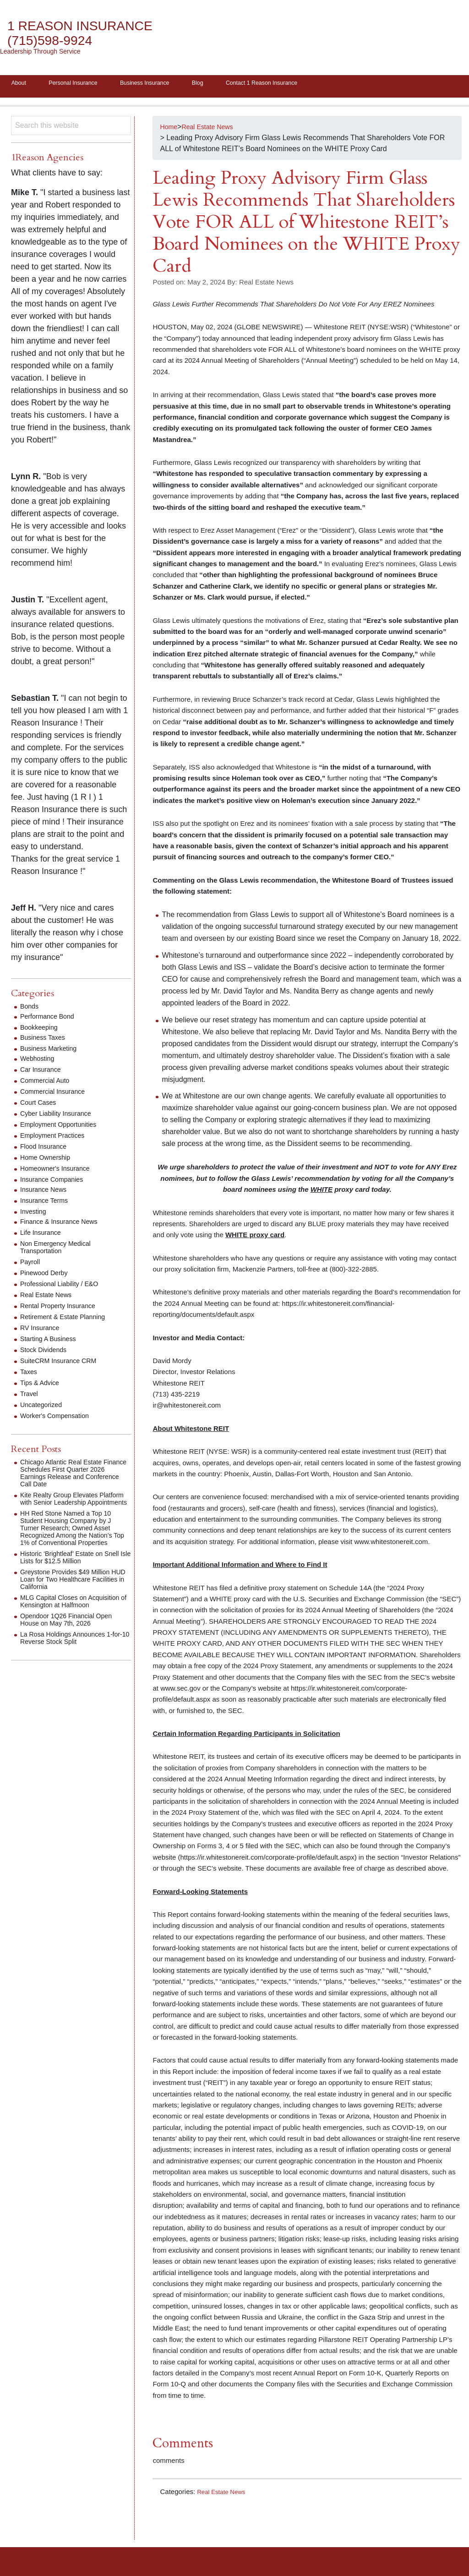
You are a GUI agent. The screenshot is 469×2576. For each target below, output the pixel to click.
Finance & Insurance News (64, 1224)
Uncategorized (43, 1408)
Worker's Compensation (59, 1419)
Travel (30, 1397)
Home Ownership (48, 1160)
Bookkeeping (41, 1030)
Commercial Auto (48, 1083)
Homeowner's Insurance (59, 1171)
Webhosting (39, 1061)
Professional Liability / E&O (64, 1287)
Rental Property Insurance (62, 1309)
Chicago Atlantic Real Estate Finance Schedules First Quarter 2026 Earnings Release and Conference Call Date (72, 1476)
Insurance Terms (47, 1203)
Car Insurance (43, 1072)
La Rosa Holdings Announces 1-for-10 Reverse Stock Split (72, 1662)
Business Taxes (45, 1040)
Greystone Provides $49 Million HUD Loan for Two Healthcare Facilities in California (70, 1597)
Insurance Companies (56, 1182)
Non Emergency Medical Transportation (60, 1250)
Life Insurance (43, 1235)
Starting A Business (51, 1342)
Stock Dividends (46, 1353)
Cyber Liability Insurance (60, 1116)
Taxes (29, 1375)
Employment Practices (56, 1138)
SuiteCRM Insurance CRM (63, 1364)
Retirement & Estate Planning (68, 1320)
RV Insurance (42, 1331)
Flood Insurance (46, 1149)
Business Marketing (52, 1051)
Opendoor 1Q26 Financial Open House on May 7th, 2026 (72, 1644)
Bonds (30, 1009)
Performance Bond (50, 1019)
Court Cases (40, 1105)
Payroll (31, 1265)
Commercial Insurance (56, 1094)
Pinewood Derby (47, 1276)
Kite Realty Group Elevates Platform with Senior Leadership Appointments (72, 1505)
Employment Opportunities (63, 1127)
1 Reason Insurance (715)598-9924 (89, 33)
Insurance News (46, 1192)
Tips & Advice (42, 1386)
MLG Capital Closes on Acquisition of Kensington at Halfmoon (65, 1622)
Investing (34, 1214)
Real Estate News (224, 2495)
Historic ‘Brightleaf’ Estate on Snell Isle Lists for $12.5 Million (70, 1575)
